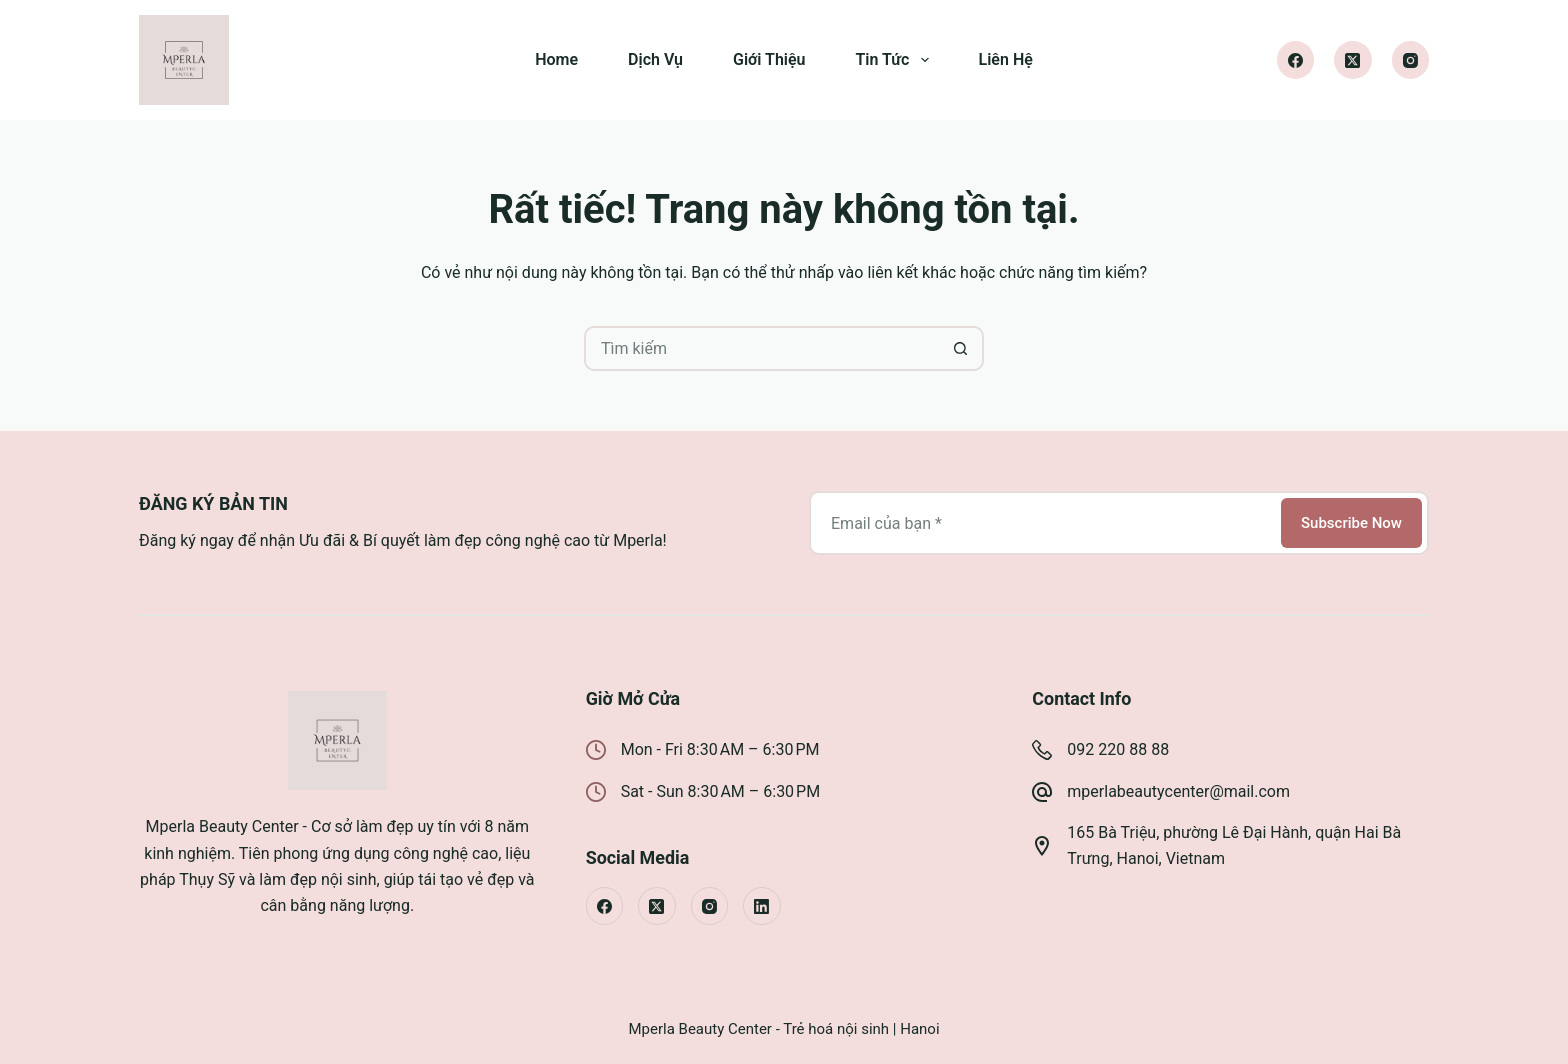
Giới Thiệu (769, 59)
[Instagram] (1411, 60)
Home (556, 59)
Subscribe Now (1351, 523)
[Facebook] (1296, 60)
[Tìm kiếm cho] (761, 348)
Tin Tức (896, 60)
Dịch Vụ (655, 59)
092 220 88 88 (1118, 749)
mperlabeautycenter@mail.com (1178, 791)
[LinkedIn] (762, 906)
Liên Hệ (1006, 59)
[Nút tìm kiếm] (961, 348)
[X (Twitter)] (1353, 60)
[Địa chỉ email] (1043, 523)
